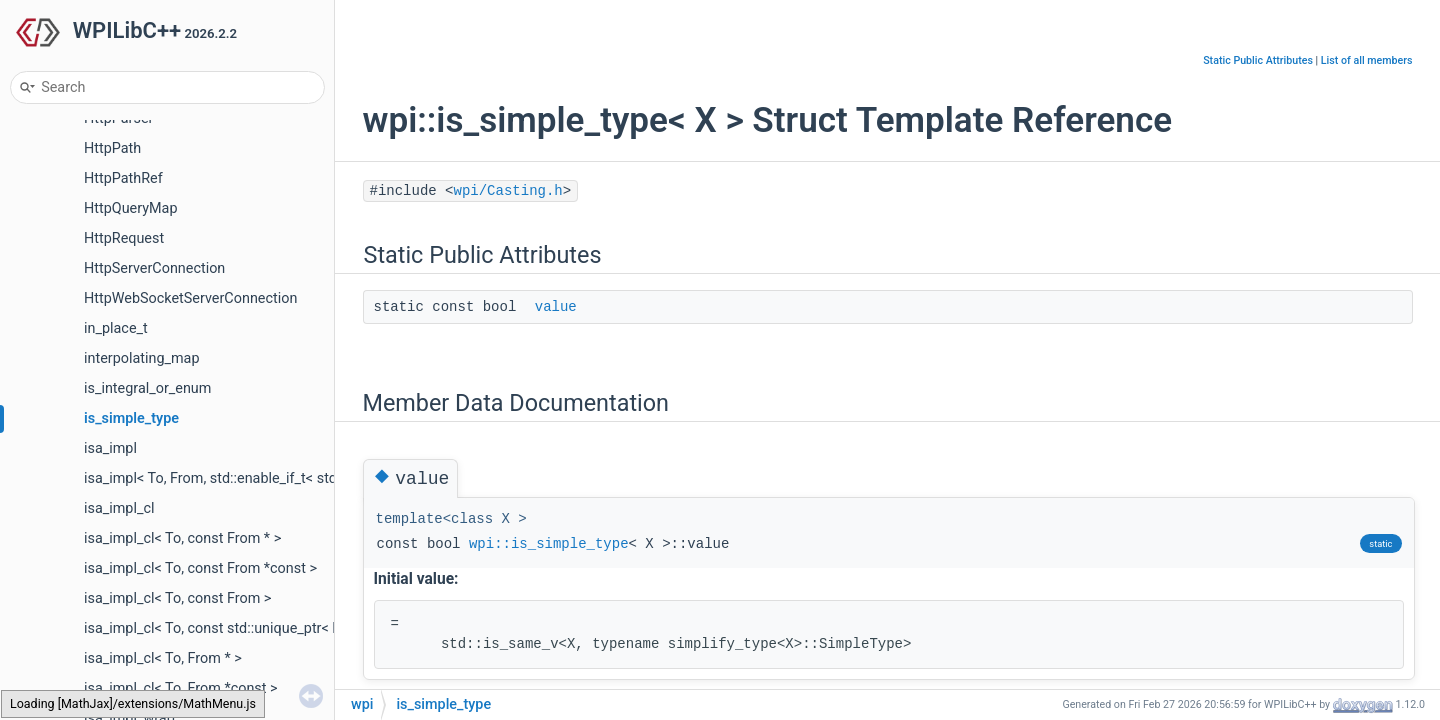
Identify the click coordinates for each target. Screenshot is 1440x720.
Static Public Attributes (1258, 60)
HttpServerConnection (154, 268)
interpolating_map (142, 358)
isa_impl (110, 448)
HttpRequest (124, 238)
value (556, 307)
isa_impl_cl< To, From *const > (181, 688)
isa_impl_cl (119, 508)
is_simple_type (131, 418)
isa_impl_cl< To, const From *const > (200, 568)
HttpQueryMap (131, 208)
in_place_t (116, 328)
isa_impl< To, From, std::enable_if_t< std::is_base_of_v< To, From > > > (304, 478)
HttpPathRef (123, 178)
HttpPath (112, 148)
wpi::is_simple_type (549, 544)
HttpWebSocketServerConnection (190, 298)
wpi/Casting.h (508, 191)
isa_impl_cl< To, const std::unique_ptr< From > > (236, 628)
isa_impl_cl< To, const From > (177, 598)
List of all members (1367, 60)
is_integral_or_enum (147, 388)
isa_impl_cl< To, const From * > (182, 538)
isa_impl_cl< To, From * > (163, 658)
